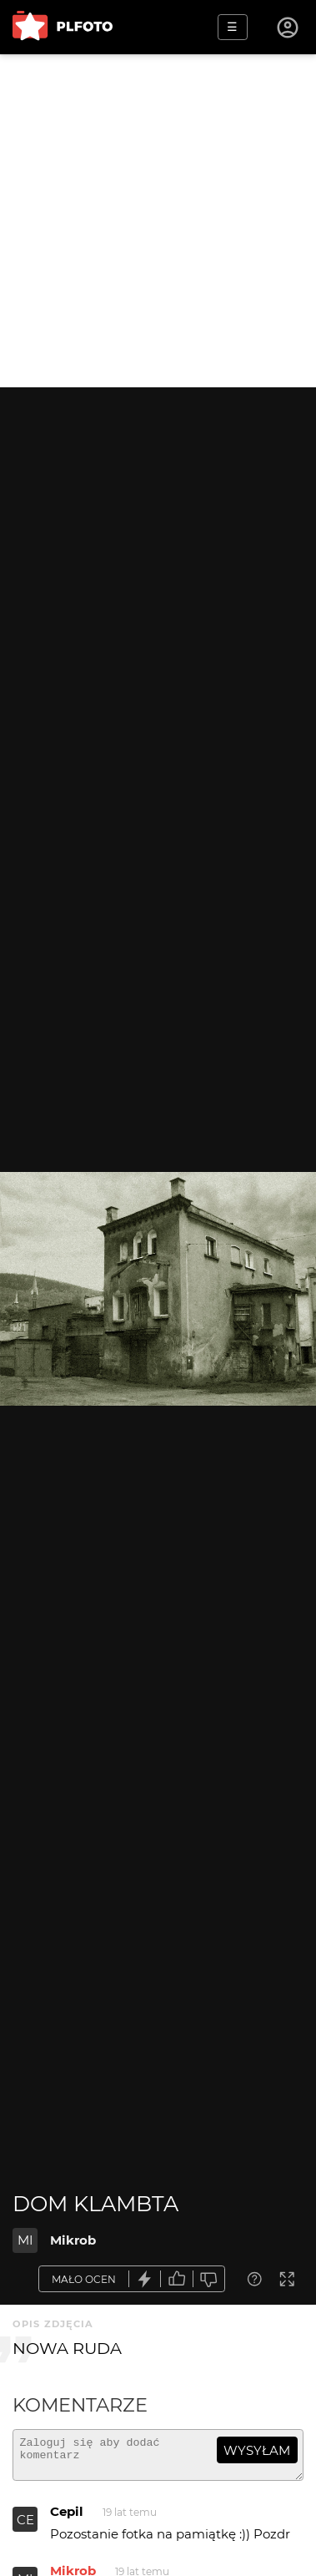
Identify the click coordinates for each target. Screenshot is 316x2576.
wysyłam (256, 2450)
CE (25, 2527)
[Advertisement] (158, 221)
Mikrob (73, 2240)
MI (25, 2240)
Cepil (66, 2519)
